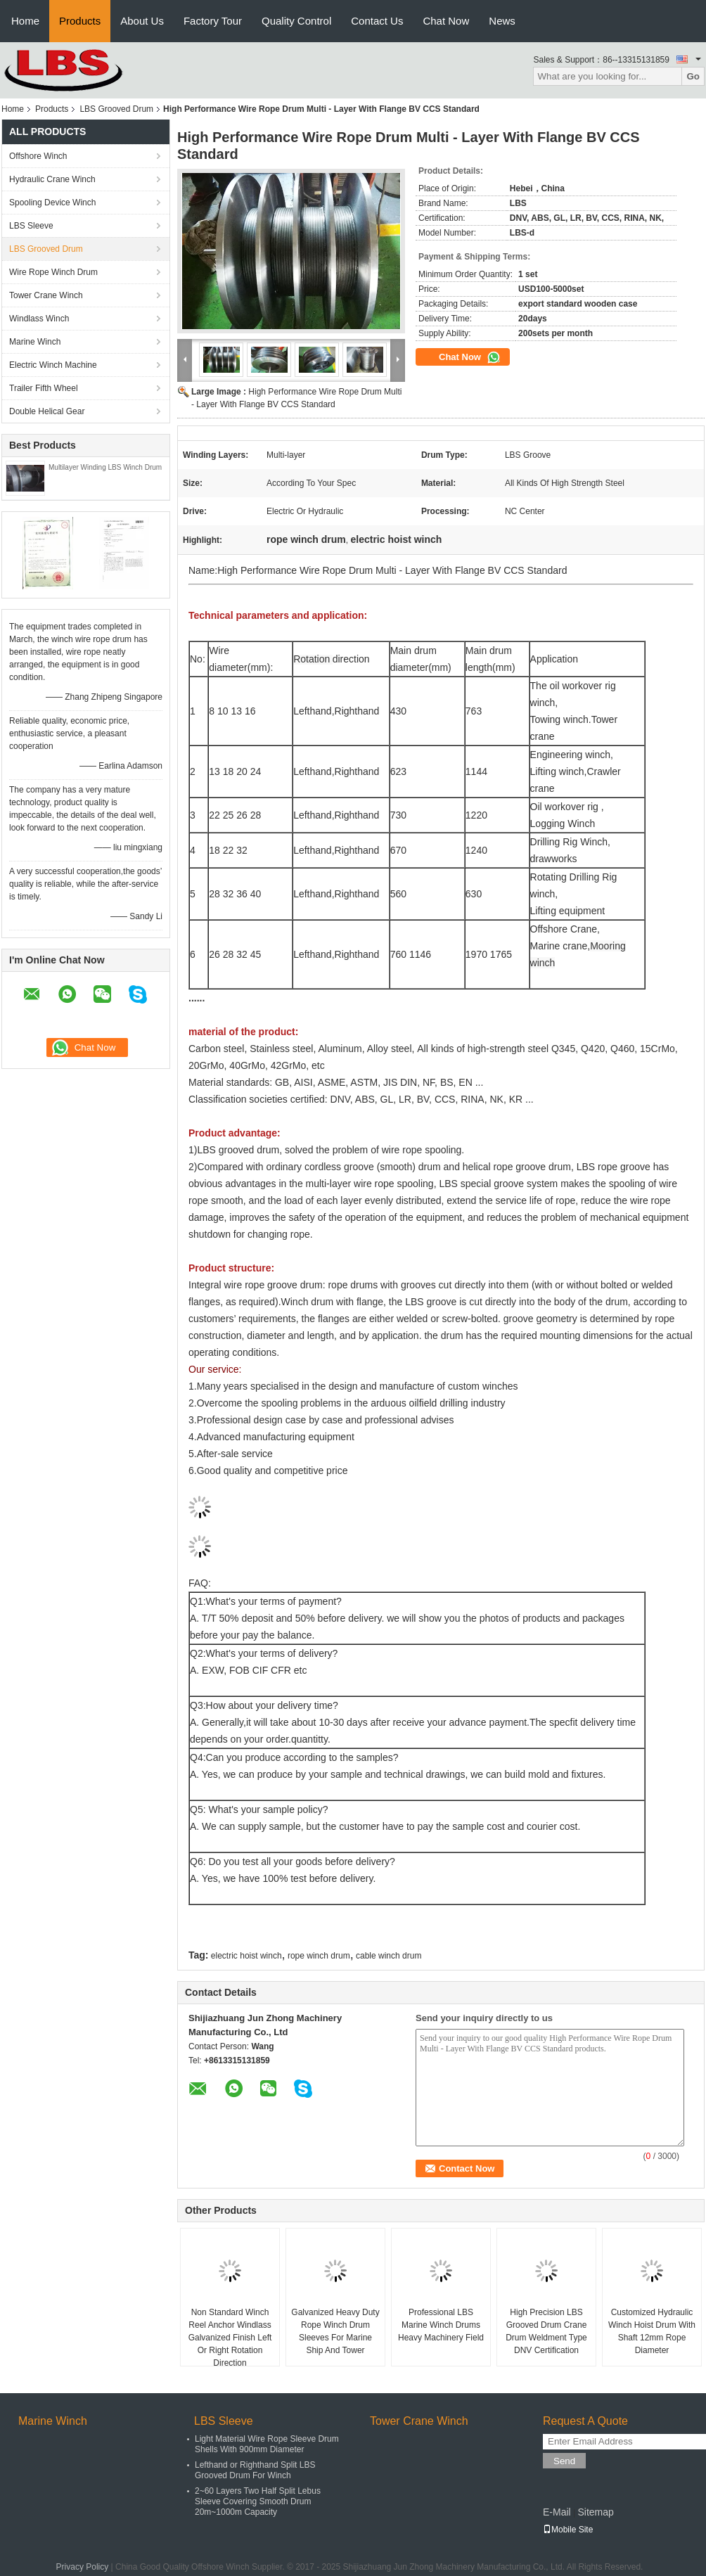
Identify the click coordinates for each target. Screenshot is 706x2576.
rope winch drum (319, 1956)
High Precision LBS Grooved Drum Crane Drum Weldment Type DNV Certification (546, 2331)
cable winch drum (388, 1956)
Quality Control (296, 21)
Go (693, 76)
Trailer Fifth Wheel (43, 388)
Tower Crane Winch (46, 295)
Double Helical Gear (46, 411)
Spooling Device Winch (52, 202)
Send (564, 2461)
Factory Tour (213, 21)
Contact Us (377, 21)
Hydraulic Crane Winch (52, 179)
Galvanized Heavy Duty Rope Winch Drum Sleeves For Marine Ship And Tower (335, 2331)
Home (25, 21)
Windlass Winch (39, 318)
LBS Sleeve (31, 226)
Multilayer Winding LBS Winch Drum (105, 467)
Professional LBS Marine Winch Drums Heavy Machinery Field (441, 2325)
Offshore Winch (38, 156)
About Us (142, 21)
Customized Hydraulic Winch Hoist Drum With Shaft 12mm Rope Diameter (651, 2331)
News (502, 21)
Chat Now (446, 20)
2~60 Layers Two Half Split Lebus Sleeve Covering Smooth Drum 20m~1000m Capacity (258, 2501)
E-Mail (557, 2512)
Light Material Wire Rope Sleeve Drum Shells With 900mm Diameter (267, 2444)
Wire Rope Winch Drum (53, 272)
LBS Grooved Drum (116, 109)
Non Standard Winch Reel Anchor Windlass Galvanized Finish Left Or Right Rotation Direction (230, 2337)
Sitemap (595, 2512)
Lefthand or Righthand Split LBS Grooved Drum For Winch (255, 2470)
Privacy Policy (82, 2567)
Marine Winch (34, 342)
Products (80, 21)
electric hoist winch (246, 1956)
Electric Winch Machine (53, 365)
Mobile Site (568, 2530)
